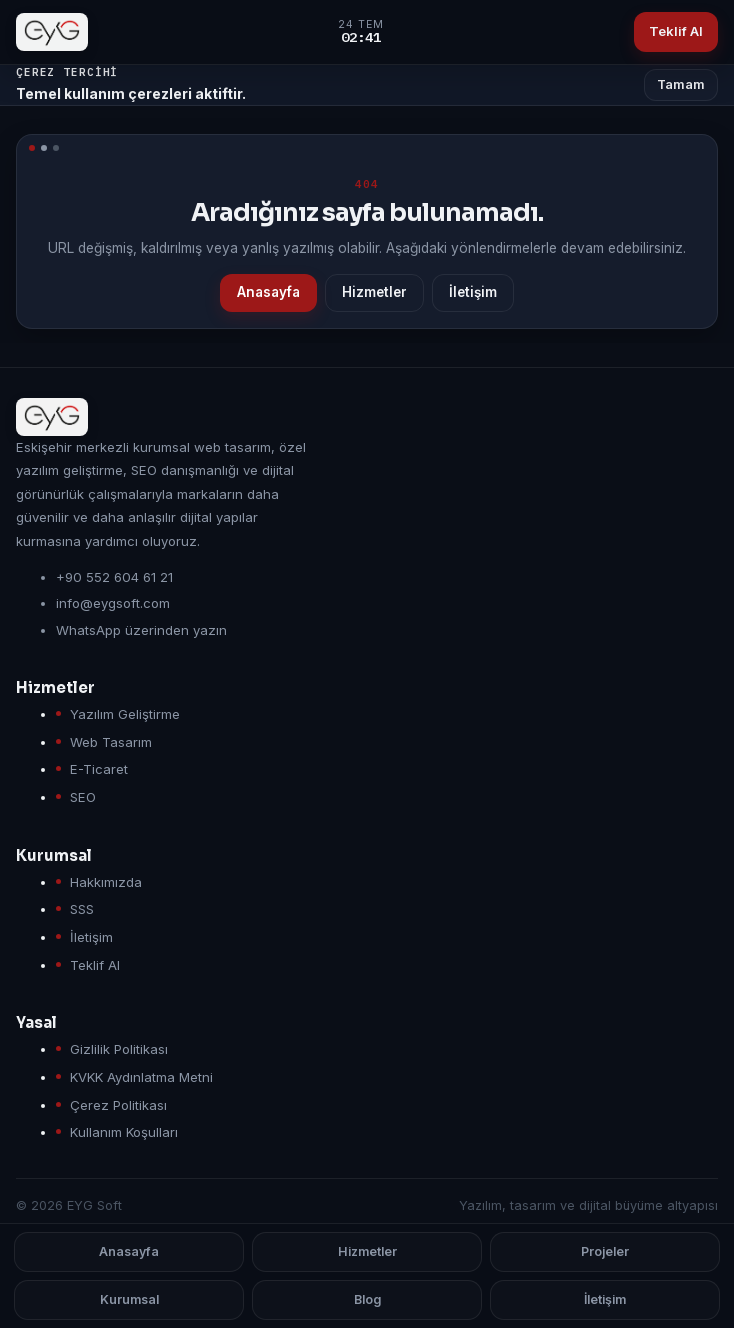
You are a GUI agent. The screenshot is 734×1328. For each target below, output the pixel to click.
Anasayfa (268, 292)
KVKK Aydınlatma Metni (141, 1077)
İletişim (473, 292)
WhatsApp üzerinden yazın (141, 630)
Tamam (681, 84)
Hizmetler (374, 292)
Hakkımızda (106, 882)
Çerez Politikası (118, 1105)
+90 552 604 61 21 (114, 577)
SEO (83, 797)
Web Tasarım (111, 742)
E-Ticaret (99, 769)
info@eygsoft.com (113, 603)
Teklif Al (676, 31)
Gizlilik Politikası (119, 1049)
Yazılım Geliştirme (125, 714)
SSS (82, 909)
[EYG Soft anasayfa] (52, 32)
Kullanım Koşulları (124, 1132)
